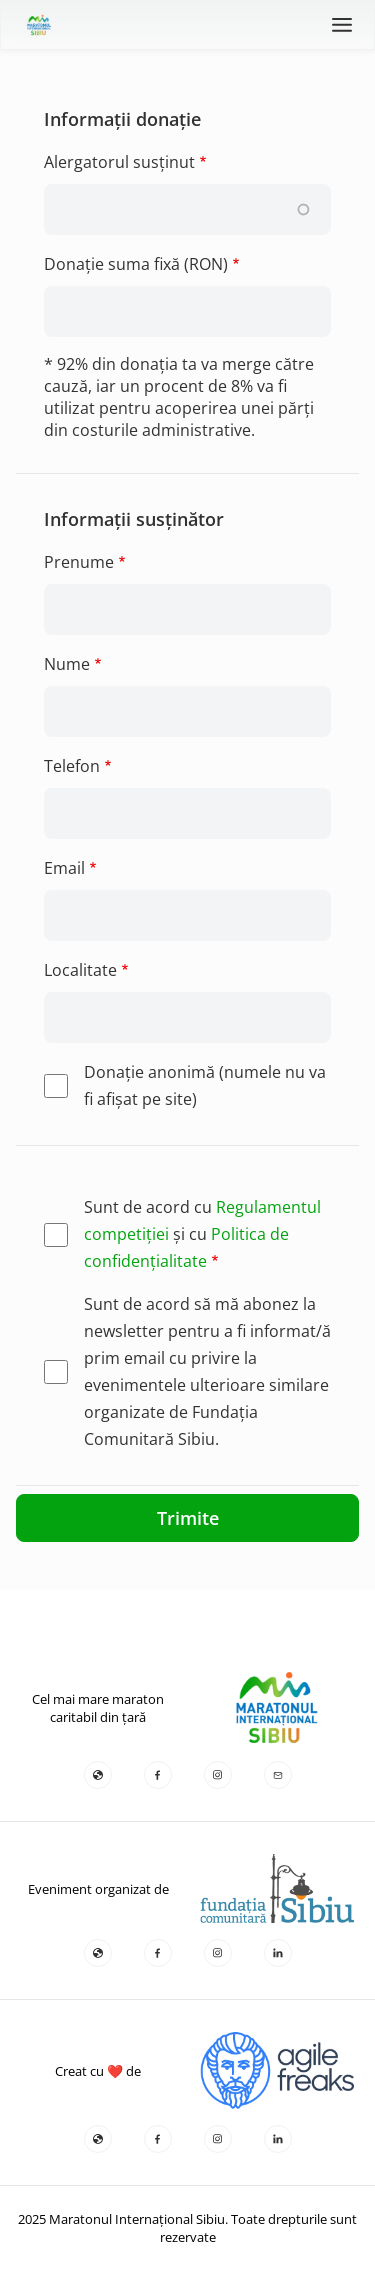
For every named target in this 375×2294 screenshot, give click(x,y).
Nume (67, 664)
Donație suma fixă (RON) (136, 264)
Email (64, 868)
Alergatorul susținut (119, 162)
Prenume (79, 562)
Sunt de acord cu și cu (202, 1234)
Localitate (80, 970)
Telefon (72, 766)
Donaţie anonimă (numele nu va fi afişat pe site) (205, 1085)
